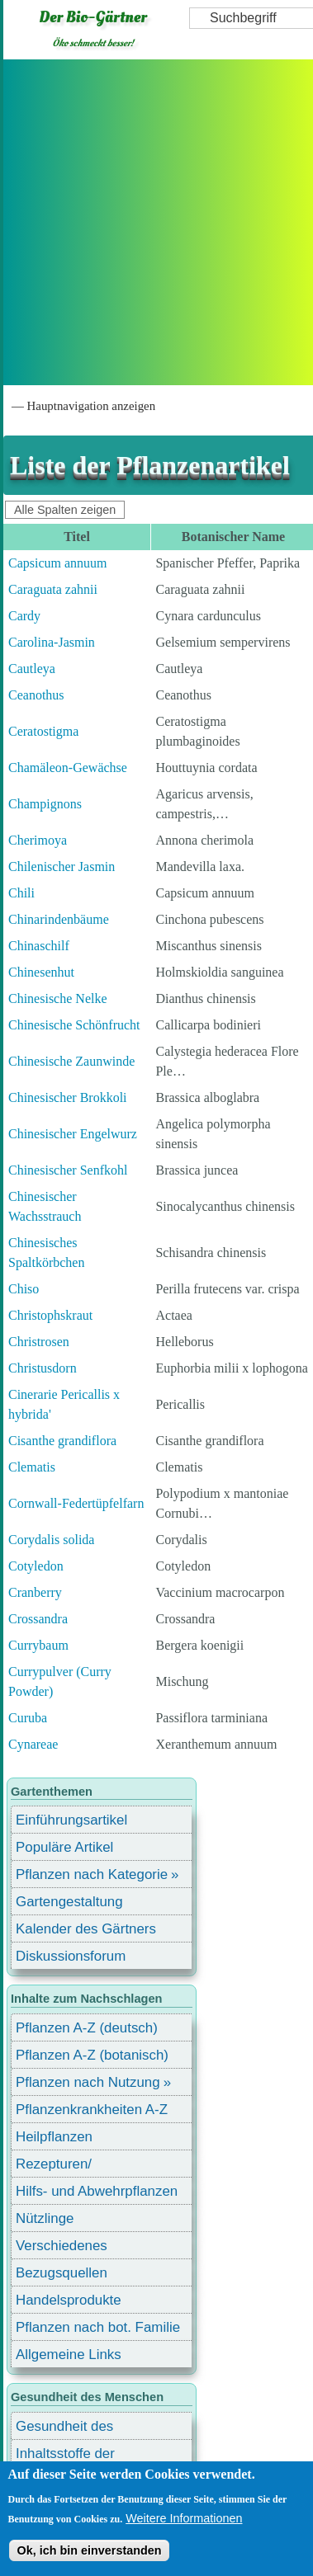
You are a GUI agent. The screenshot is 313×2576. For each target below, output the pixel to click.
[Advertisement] (155, 222)
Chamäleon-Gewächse (67, 768)
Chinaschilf (38, 946)
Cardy (24, 616)
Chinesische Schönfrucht (74, 1025)
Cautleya (31, 669)
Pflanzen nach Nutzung (88, 2082)
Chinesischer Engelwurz (72, 1134)
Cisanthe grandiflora (62, 1441)
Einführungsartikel (71, 1820)
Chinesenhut (41, 972)
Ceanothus (36, 695)
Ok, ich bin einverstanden (89, 2550)
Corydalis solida (51, 1540)
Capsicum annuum (57, 563)
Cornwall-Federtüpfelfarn (76, 1503)
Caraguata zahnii (52, 589)
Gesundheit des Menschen (64, 2428)
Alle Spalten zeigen (65, 509)
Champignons (45, 804)
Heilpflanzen (54, 2137)
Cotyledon (36, 1566)
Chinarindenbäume (58, 919)
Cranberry (35, 1592)
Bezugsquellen (61, 2273)
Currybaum (38, 1645)
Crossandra (38, 1619)
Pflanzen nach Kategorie (92, 1874)
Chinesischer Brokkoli (67, 1097)
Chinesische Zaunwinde (71, 1061)
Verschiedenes (61, 2245)
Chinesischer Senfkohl (67, 1170)
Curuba (27, 1718)
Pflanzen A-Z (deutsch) (87, 2028)
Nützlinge (45, 2218)
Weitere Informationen (184, 2518)
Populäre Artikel (64, 1847)
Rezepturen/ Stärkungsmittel (63, 2166)
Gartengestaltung (69, 1902)
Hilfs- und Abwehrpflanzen (97, 2191)
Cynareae (33, 1744)
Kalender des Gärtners (86, 1929)
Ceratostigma (43, 731)
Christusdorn (42, 1368)
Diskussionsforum (71, 1956)
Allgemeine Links (68, 2354)
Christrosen (38, 1342)
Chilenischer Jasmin (61, 866)
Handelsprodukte (68, 2300)
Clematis (31, 1467)
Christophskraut (50, 1315)
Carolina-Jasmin (51, 642)
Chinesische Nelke (57, 998)
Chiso (23, 1289)
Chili (21, 893)
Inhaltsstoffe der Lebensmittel (65, 2456)
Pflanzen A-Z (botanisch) (92, 2055)
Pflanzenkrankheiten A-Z (92, 2109)
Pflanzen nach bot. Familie (98, 2327)
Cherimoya (37, 840)
